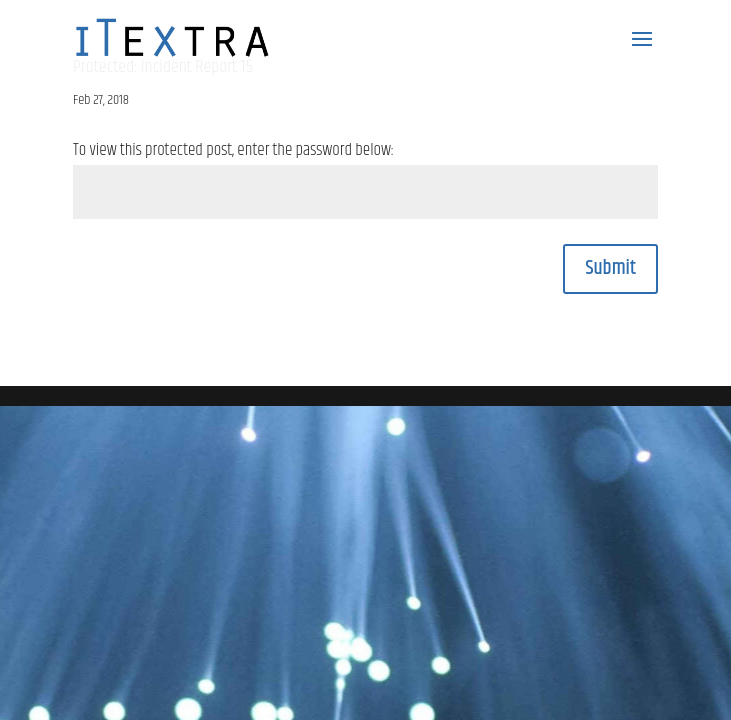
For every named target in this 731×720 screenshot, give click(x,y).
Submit (610, 268)
